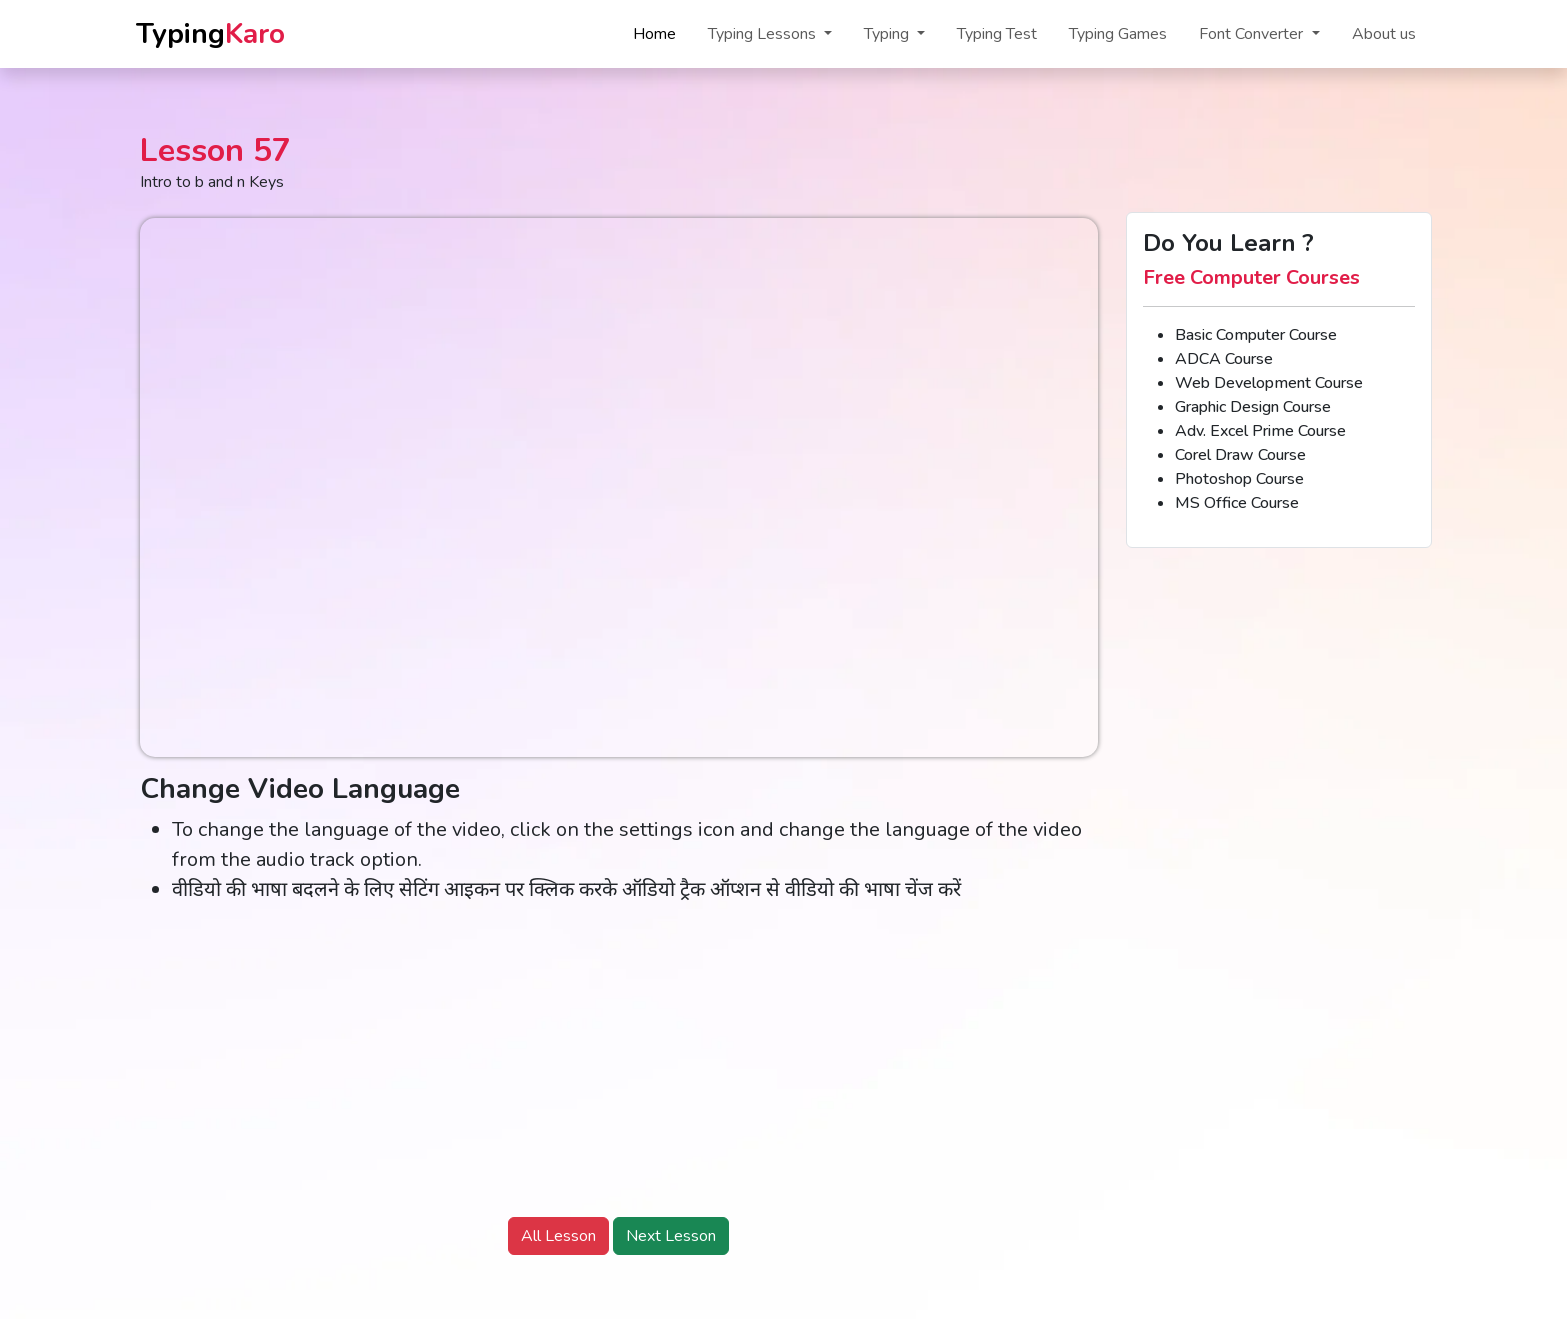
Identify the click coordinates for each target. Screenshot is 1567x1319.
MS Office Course (1237, 503)
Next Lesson (671, 1236)
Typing (210, 34)
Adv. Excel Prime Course (1260, 431)
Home (654, 34)
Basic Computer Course (1256, 335)
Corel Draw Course (1240, 455)
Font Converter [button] (1253, 34)
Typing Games (1118, 34)
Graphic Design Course (1253, 407)
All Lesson (558, 1236)
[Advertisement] (619, 1061)
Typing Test (997, 34)
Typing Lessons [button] (764, 34)
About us (1384, 34)
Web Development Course (1269, 383)
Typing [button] (888, 34)
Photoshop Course (1239, 479)
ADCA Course (1224, 359)
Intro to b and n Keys (212, 182)
